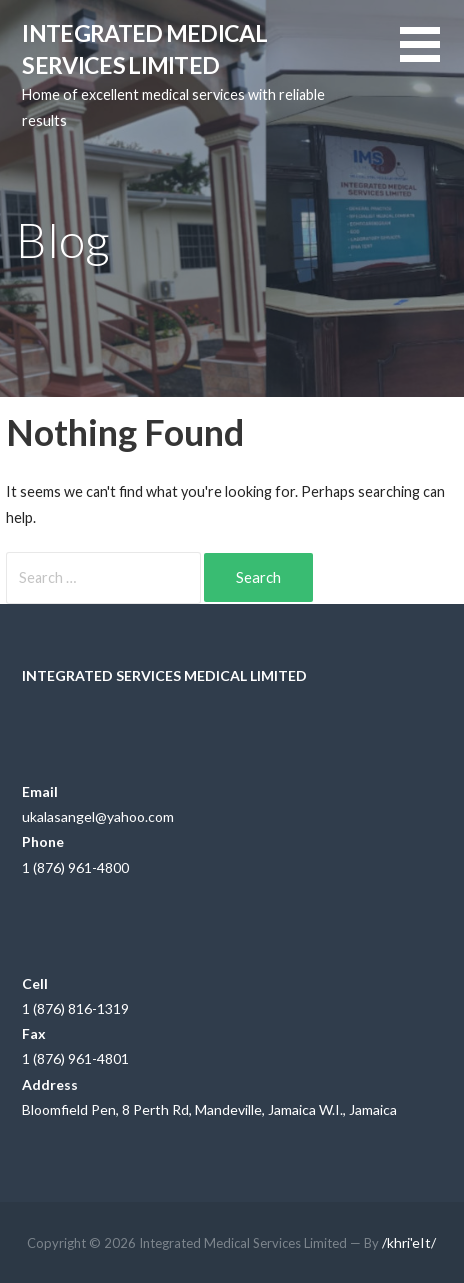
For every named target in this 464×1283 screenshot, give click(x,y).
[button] (432, 56)
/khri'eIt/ (409, 1242)
